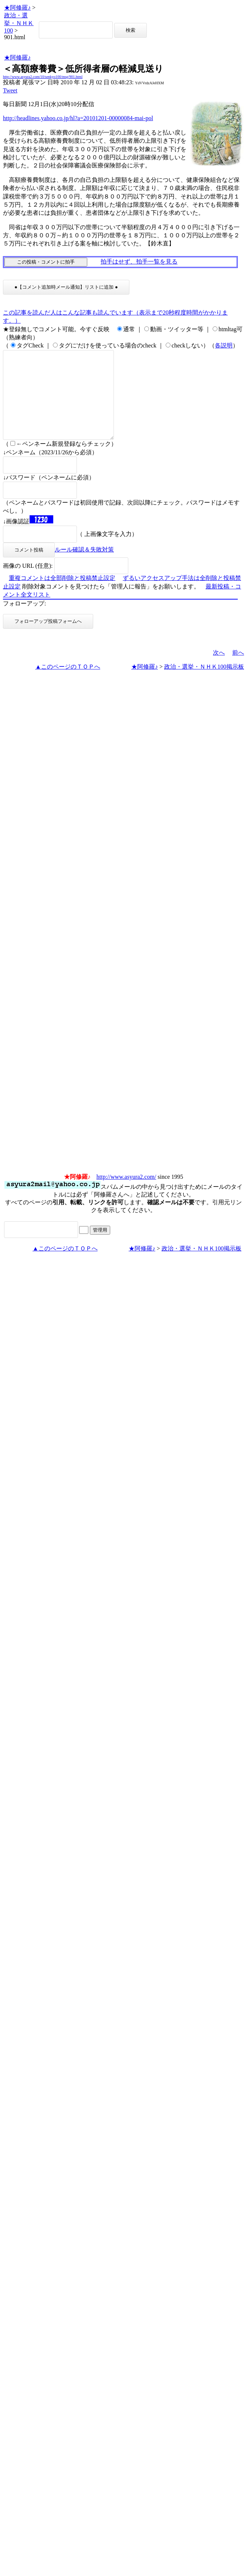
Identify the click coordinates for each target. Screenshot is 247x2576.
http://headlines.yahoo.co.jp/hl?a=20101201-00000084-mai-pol (78, 118)
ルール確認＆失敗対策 (84, 567)
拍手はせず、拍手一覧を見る (139, 261)
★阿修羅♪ (17, 7)
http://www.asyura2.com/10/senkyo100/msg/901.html (42, 77)
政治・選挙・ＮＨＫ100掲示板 (204, 684)
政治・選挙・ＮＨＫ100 (19, 23)
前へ (238, 670)
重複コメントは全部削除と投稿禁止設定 (62, 596)
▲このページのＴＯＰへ (67, 684)
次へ (219, 670)
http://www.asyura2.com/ (126, 1194)
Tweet (10, 90)
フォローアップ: (24, 621)
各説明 (224, 345)
